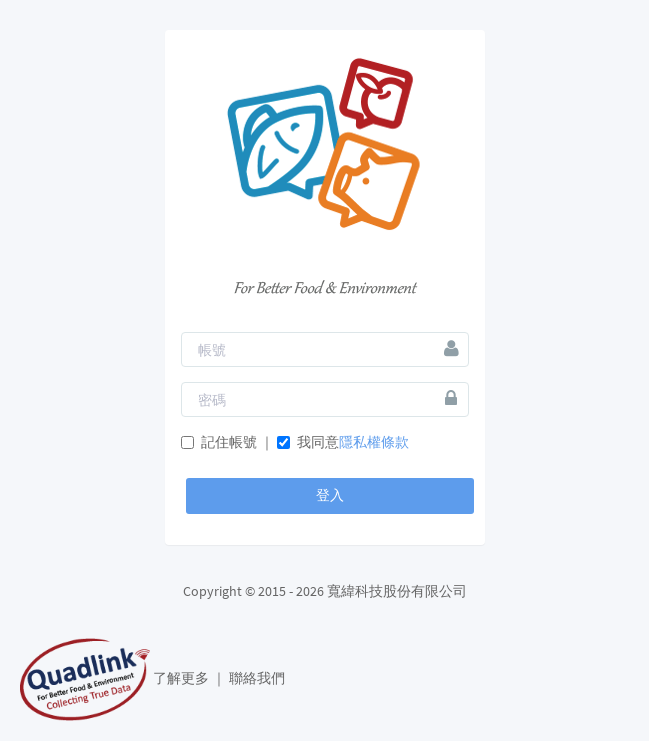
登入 (330, 495)
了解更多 (182, 678)
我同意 (343, 442)
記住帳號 (219, 442)
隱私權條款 (374, 442)
